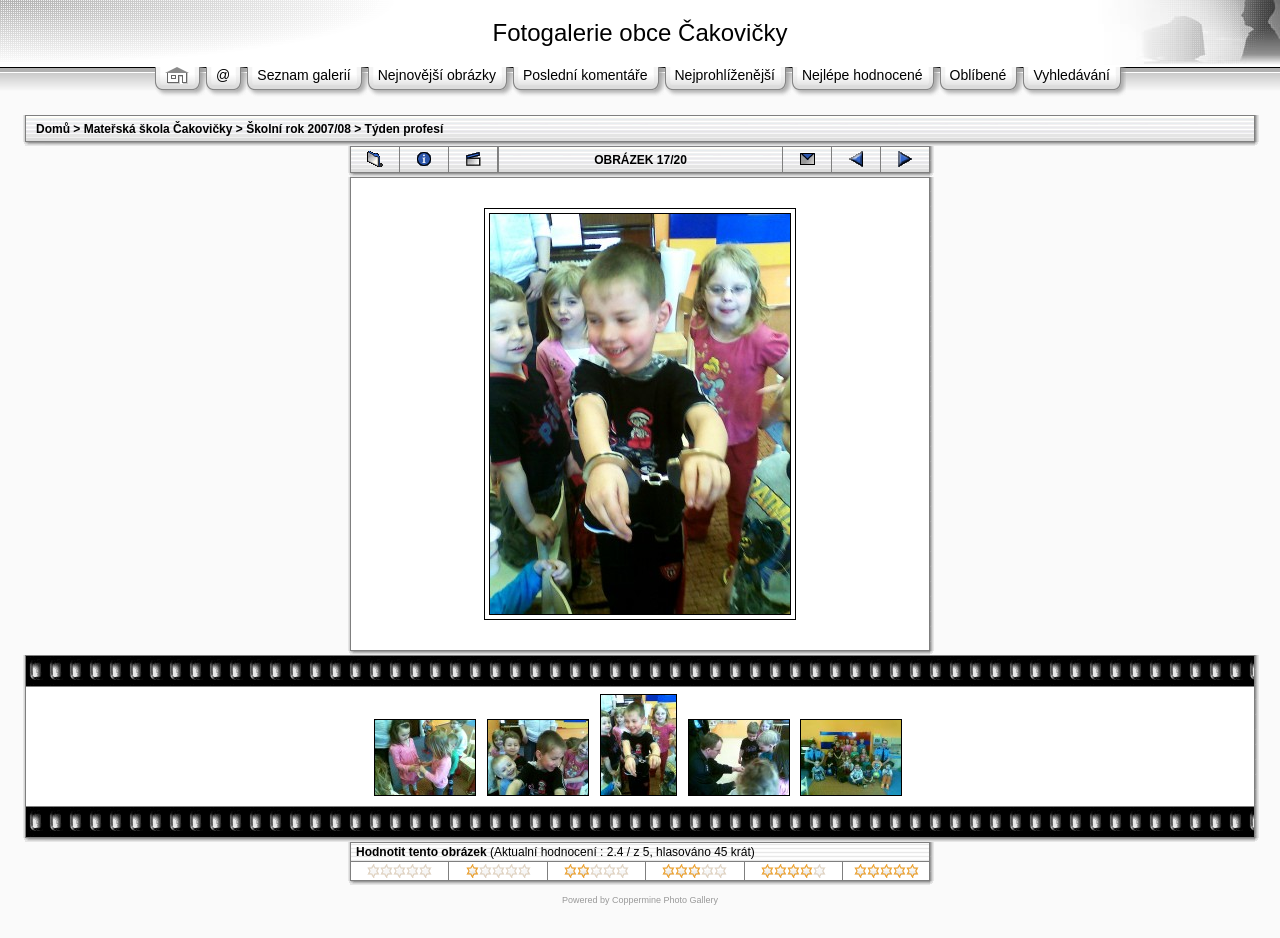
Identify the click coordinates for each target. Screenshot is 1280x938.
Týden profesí (404, 129)
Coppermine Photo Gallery (665, 900)
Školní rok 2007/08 (298, 129)
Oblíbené (978, 75)
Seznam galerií (303, 75)
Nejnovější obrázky (437, 75)
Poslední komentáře (585, 75)
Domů (53, 129)
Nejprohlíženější (725, 75)
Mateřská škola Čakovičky (158, 129)
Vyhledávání (1071, 75)
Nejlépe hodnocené (862, 75)
